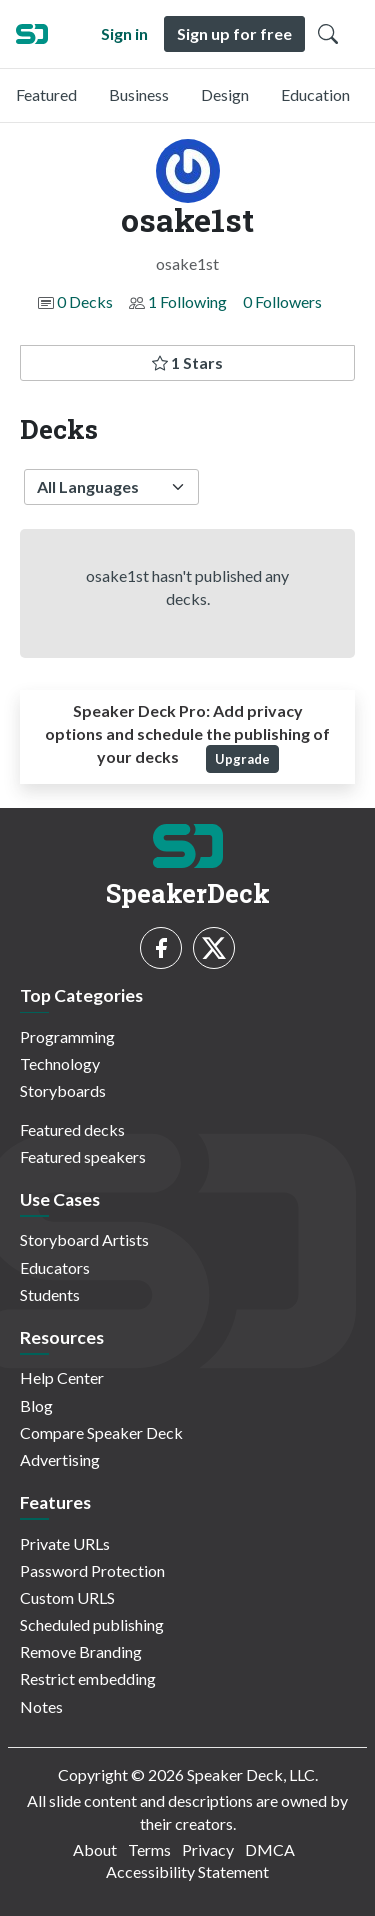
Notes (41, 1706)
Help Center (62, 1377)
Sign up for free (234, 33)
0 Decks (85, 301)
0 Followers (282, 301)
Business (139, 94)
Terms (149, 1849)
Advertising (60, 1459)
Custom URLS (67, 1597)
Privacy (208, 1849)
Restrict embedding (88, 1678)
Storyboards (63, 1090)
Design (225, 94)
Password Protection (92, 1570)
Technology (60, 1063)
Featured (46, 94)
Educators (55, 1267)
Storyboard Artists (84, 1239)
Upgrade (242, 759)
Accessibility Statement (187, 1871)
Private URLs (65, 1543)
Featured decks (72, 1129)
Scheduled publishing (92, 1624)
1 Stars (187, 362)
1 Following (187, 301)
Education (315, 94)
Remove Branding (81, 1651)
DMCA (270, 1849)
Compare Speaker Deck (101, 1432)
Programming (67, 1036)
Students (50, 1294)
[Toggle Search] (328, 34)
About (95, 1849)
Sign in (124, 33)
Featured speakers (83, 1156)
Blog (36, 1405)
